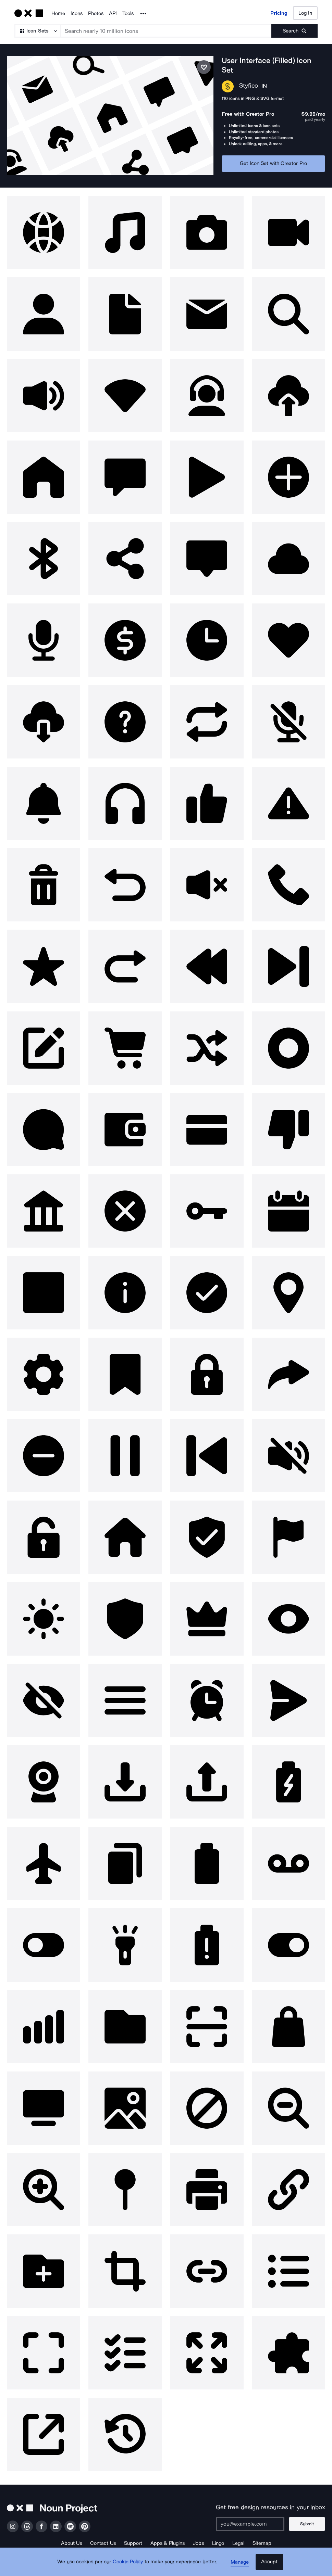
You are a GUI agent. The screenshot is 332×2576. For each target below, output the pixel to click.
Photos (95, 13)
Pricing (278, 13)
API (113, 13)
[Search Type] (37, 31)
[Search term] (166, 31)
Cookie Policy (129, 2564)
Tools (128, 13)
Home (58, 13)
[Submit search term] (294, 31)
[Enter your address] (251, 2520)
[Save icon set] (204, 67)
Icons (77, 13)
